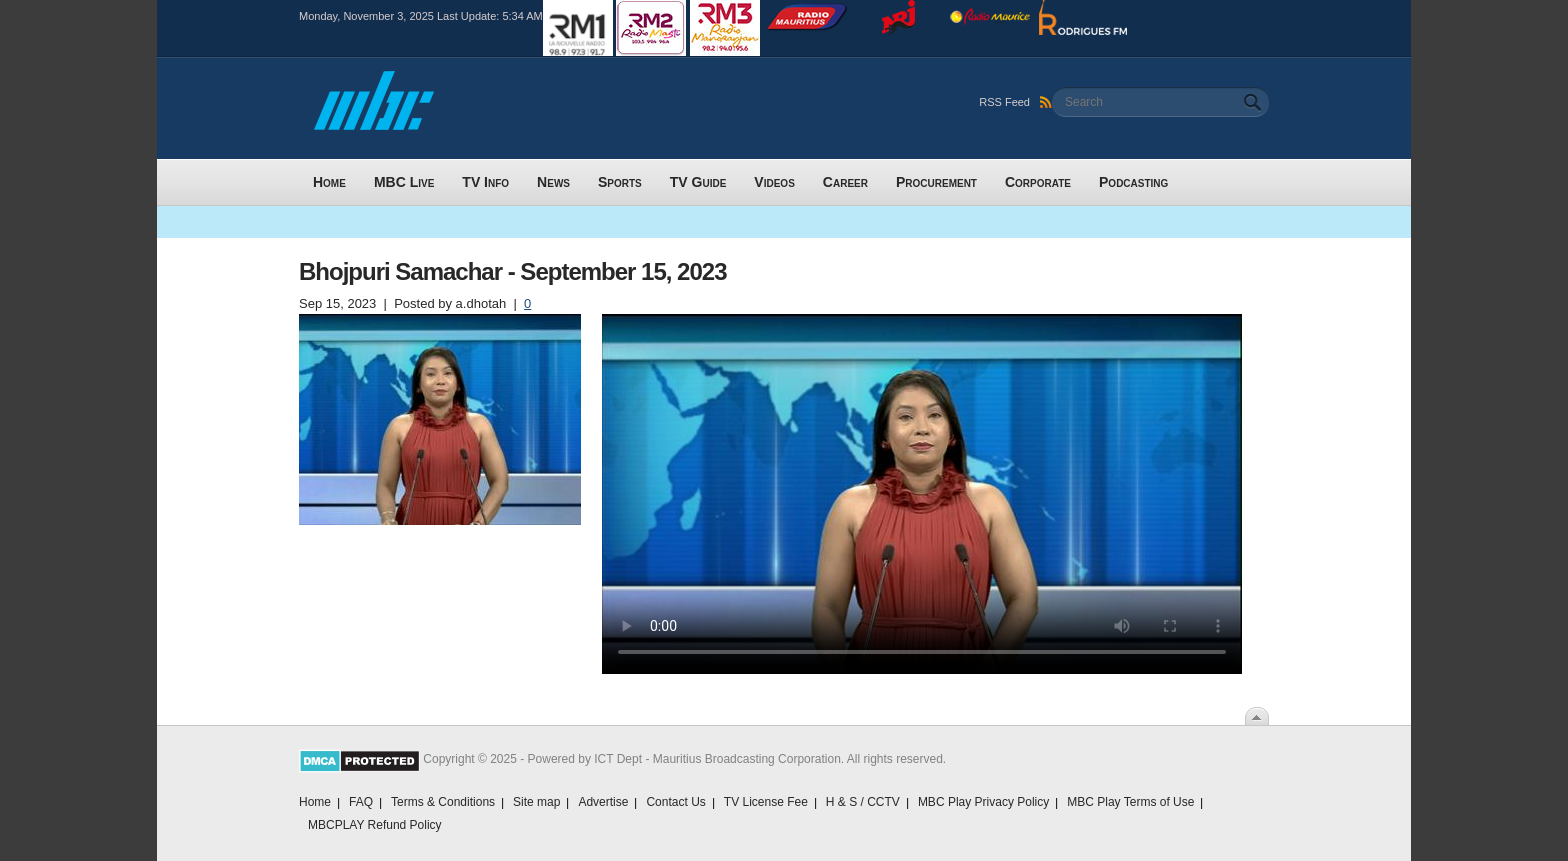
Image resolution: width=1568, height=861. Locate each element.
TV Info (485, 182)
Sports (620, 182)
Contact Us (675, 802)
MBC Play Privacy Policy (983, 802)
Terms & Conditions (443, 802)
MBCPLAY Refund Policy (375, 825)
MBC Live (404, 182)
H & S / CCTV (863, 802)
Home (329, 182)
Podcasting (1133, 182)
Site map (536, 802)
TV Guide (698, 182)
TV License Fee (766, 802)
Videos (774, 182)
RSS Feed (1015, 102)
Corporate (1038, 182)
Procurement (936, 182)
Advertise (603, 802)
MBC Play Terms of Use (1130, 802)
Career (845, 182)
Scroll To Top (1257, 716)
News (553, 182)
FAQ (361, 802)
